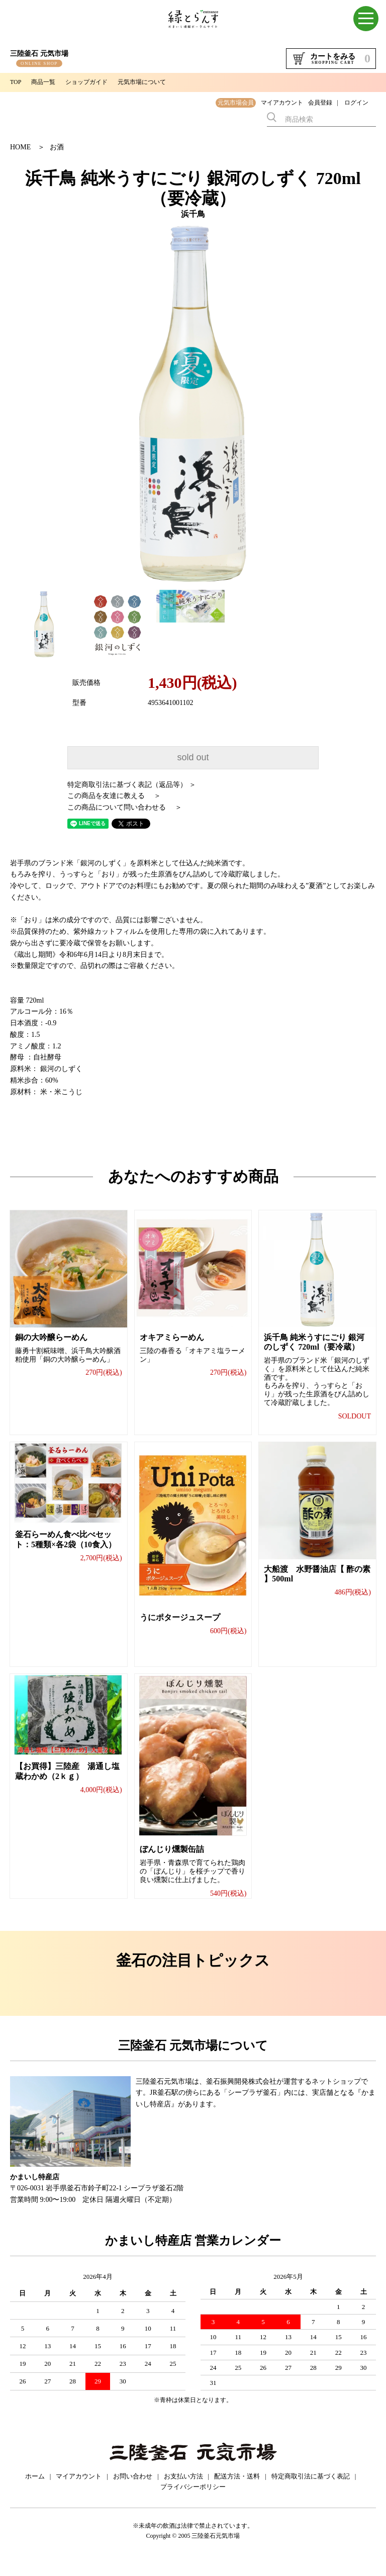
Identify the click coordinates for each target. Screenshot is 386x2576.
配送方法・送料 (237, 2491)
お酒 (57, 147)
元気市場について (142, 81)
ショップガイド (86, 81)
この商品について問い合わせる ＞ (124, 807)
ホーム (35, 2491)
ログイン (356, 102)
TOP (15, 81)
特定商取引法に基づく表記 (310, 2491)
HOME (20, 147)
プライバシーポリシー (193, 2502)
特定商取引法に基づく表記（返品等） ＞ (131, 784)
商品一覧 (43, 81)
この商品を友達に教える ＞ (114, 796)
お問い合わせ (132, 2491)
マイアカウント (282, 102)
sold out (193, 757)
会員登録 (320, 102)
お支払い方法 (183, 2491)
